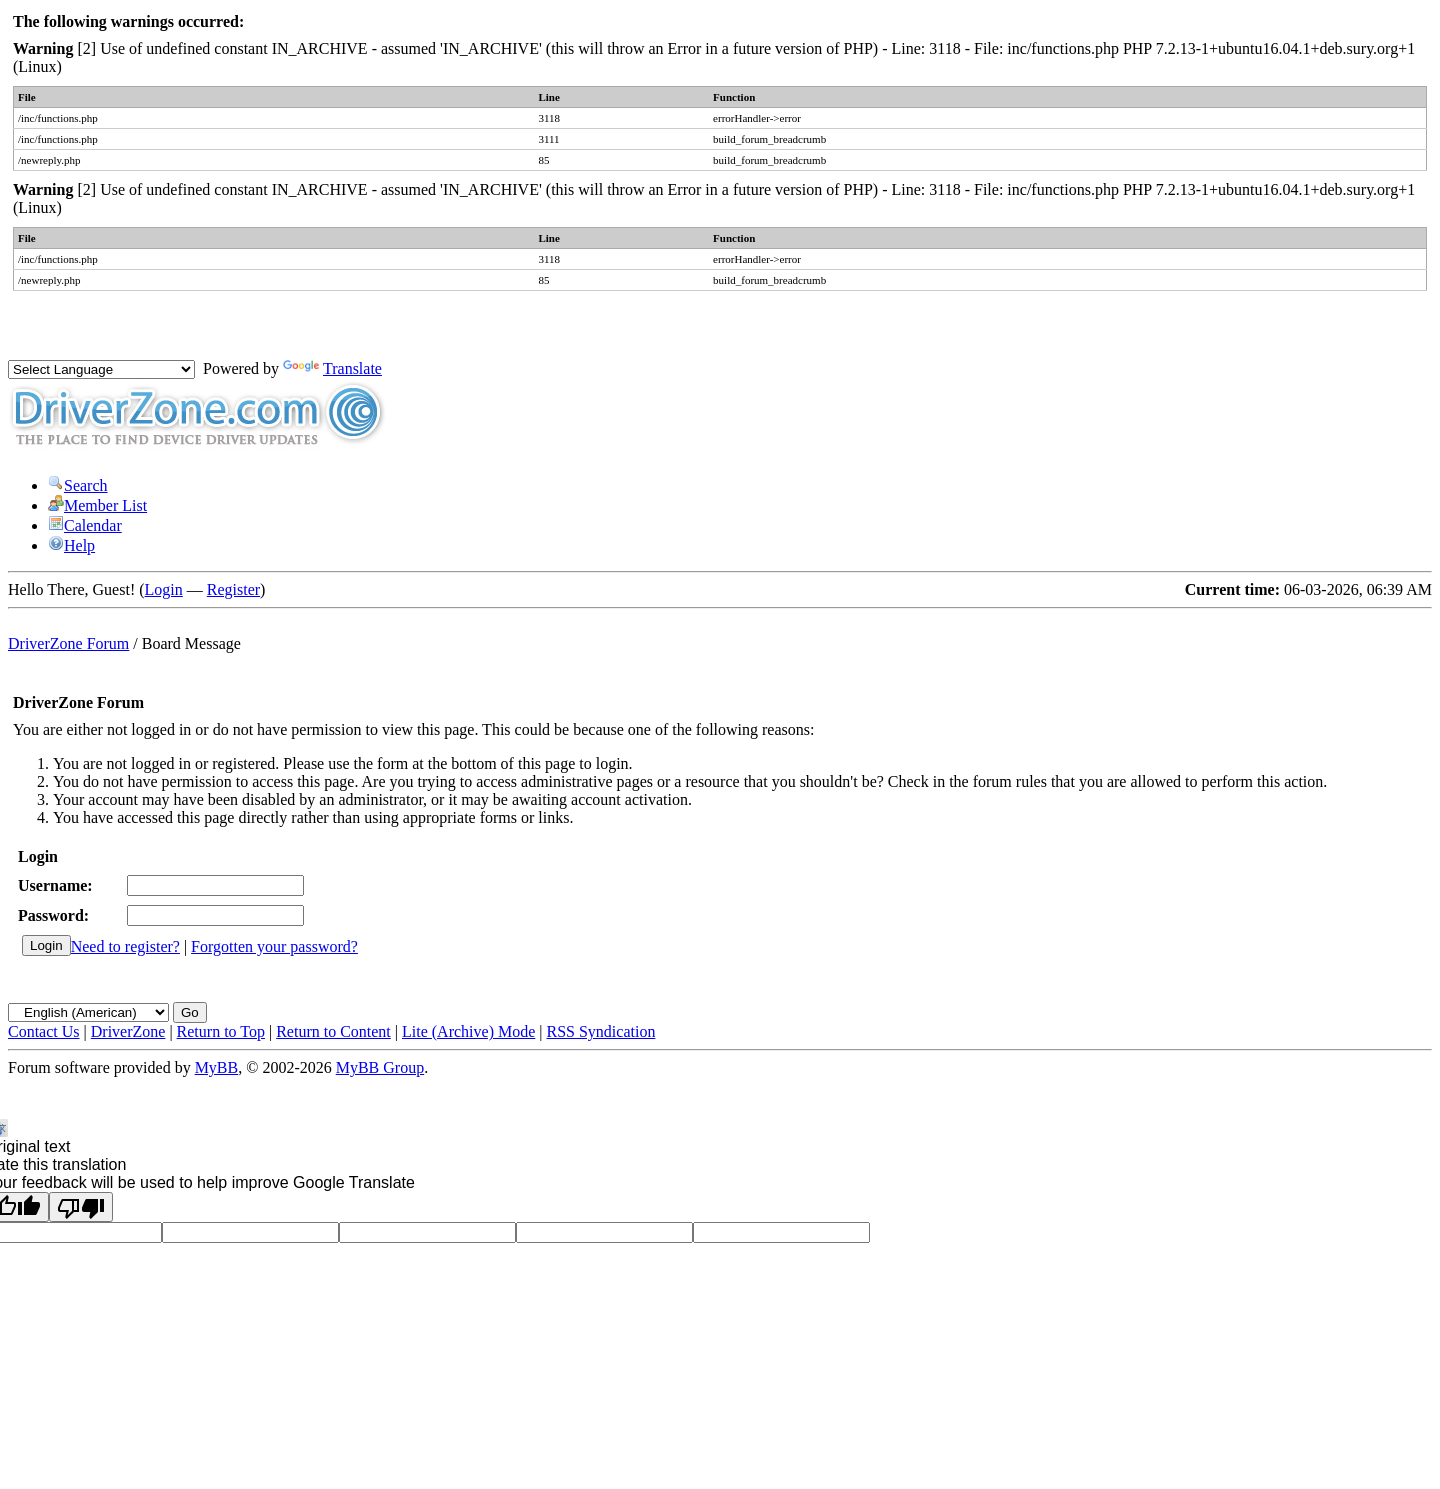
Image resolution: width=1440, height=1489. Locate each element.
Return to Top (221, 1031)
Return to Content (333, 1031)
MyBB (217, 1067)
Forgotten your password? (274, 946)
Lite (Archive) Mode (468, 1031)
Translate (332, 368)
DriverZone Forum (68, 643)
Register (233, 589)
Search (78, 485)
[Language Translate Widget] (101, 369)
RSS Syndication (601, 1031)
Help (71, 545)
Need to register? (125, 946)
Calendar (85, 525)
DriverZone (128, 1031)
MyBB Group (380, 1067)
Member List (97, 505)
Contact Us (44, 1031)
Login (164, 589)
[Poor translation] (81, 1207)
